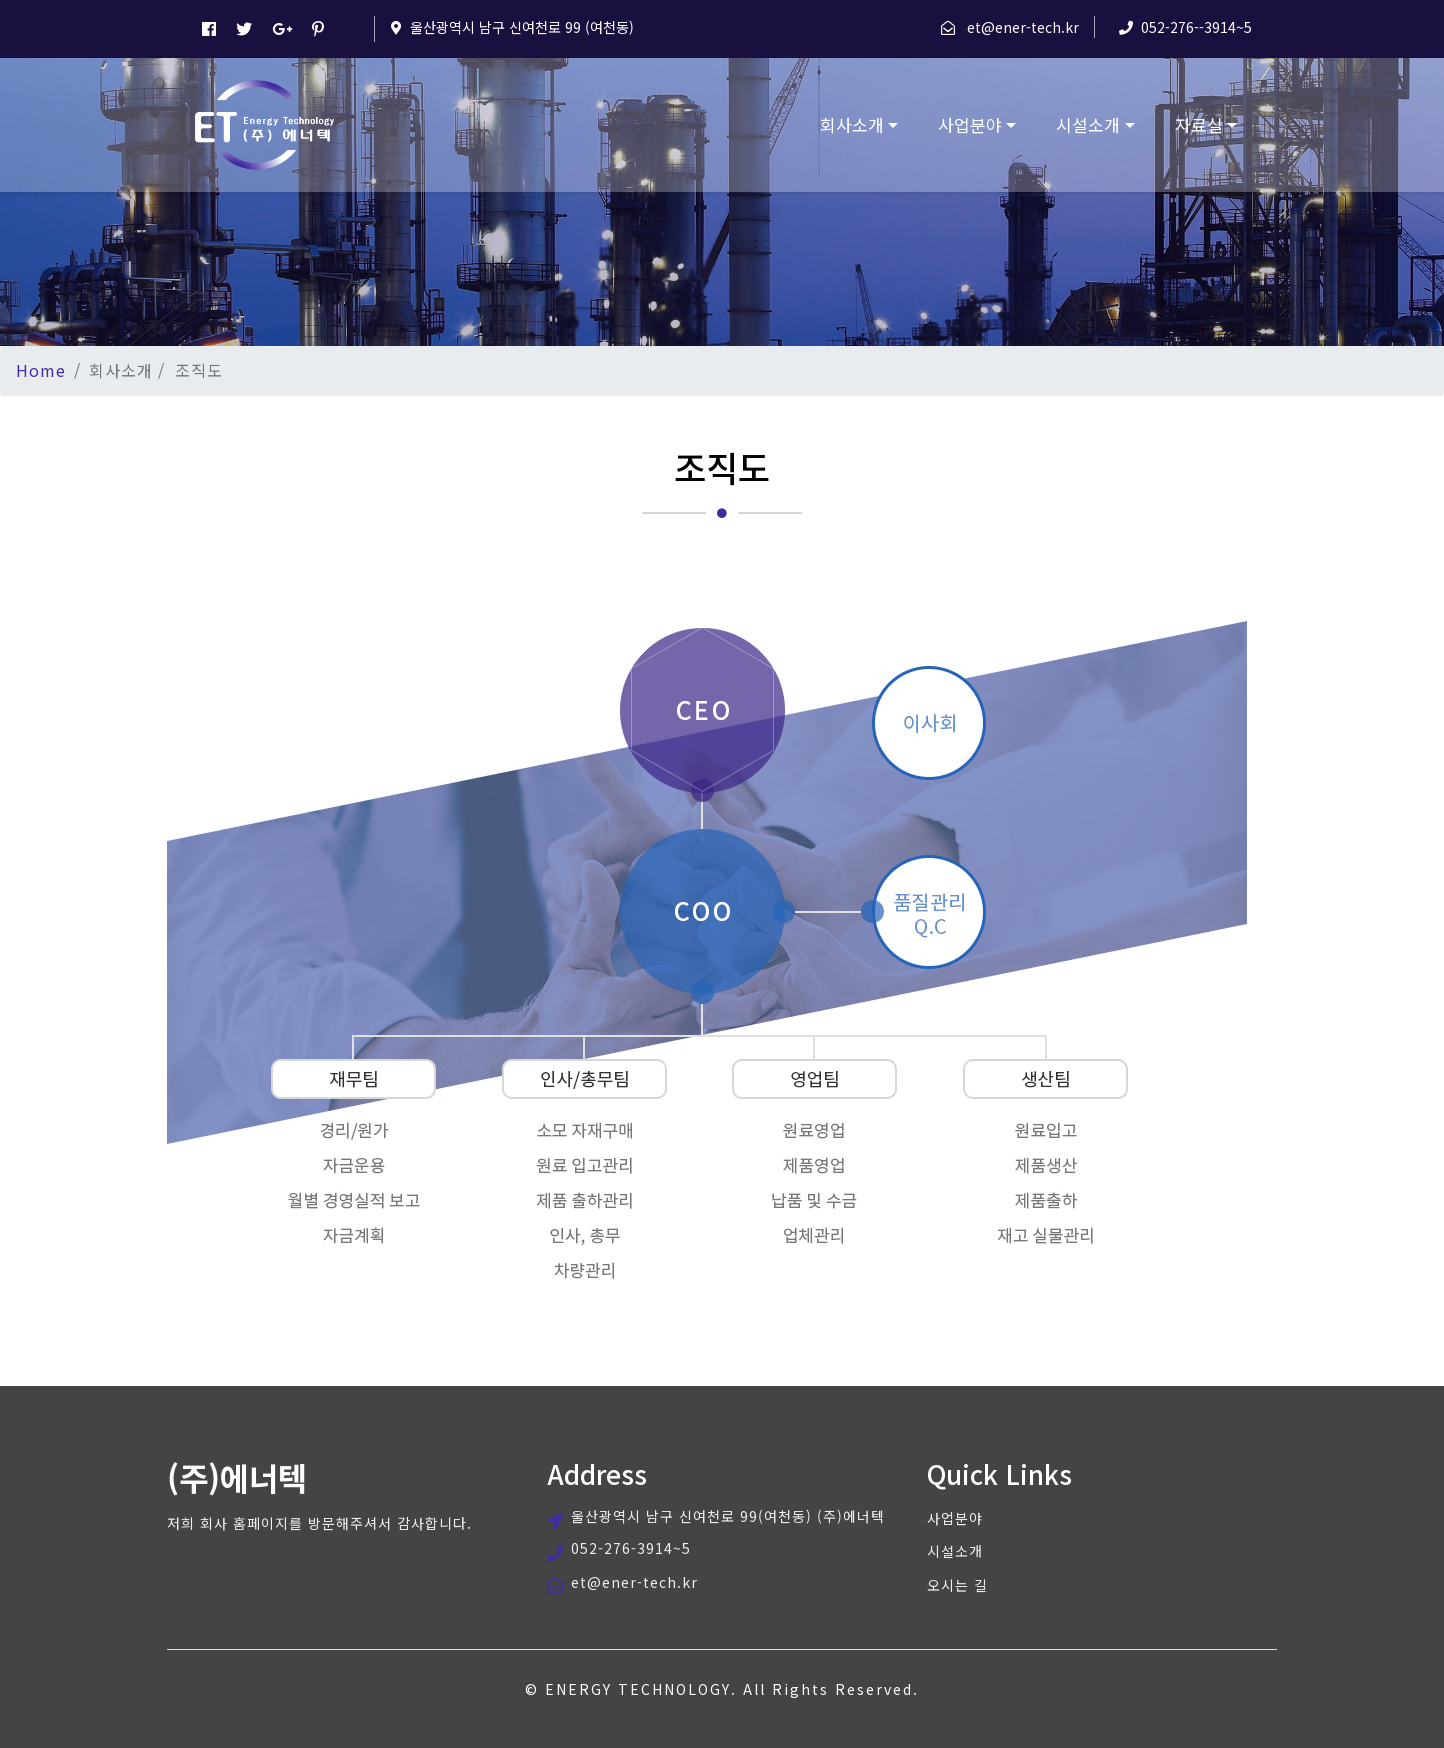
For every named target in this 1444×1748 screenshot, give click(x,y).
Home (41, 370)
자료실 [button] (1199, 124)
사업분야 (955, 1518)
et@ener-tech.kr (1023, 27)
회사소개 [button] (852, 124)
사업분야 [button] (970, 124)
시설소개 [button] (1088, 124)
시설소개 (955, 1551)
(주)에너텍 (237, 1477)
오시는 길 (957, 1585)
